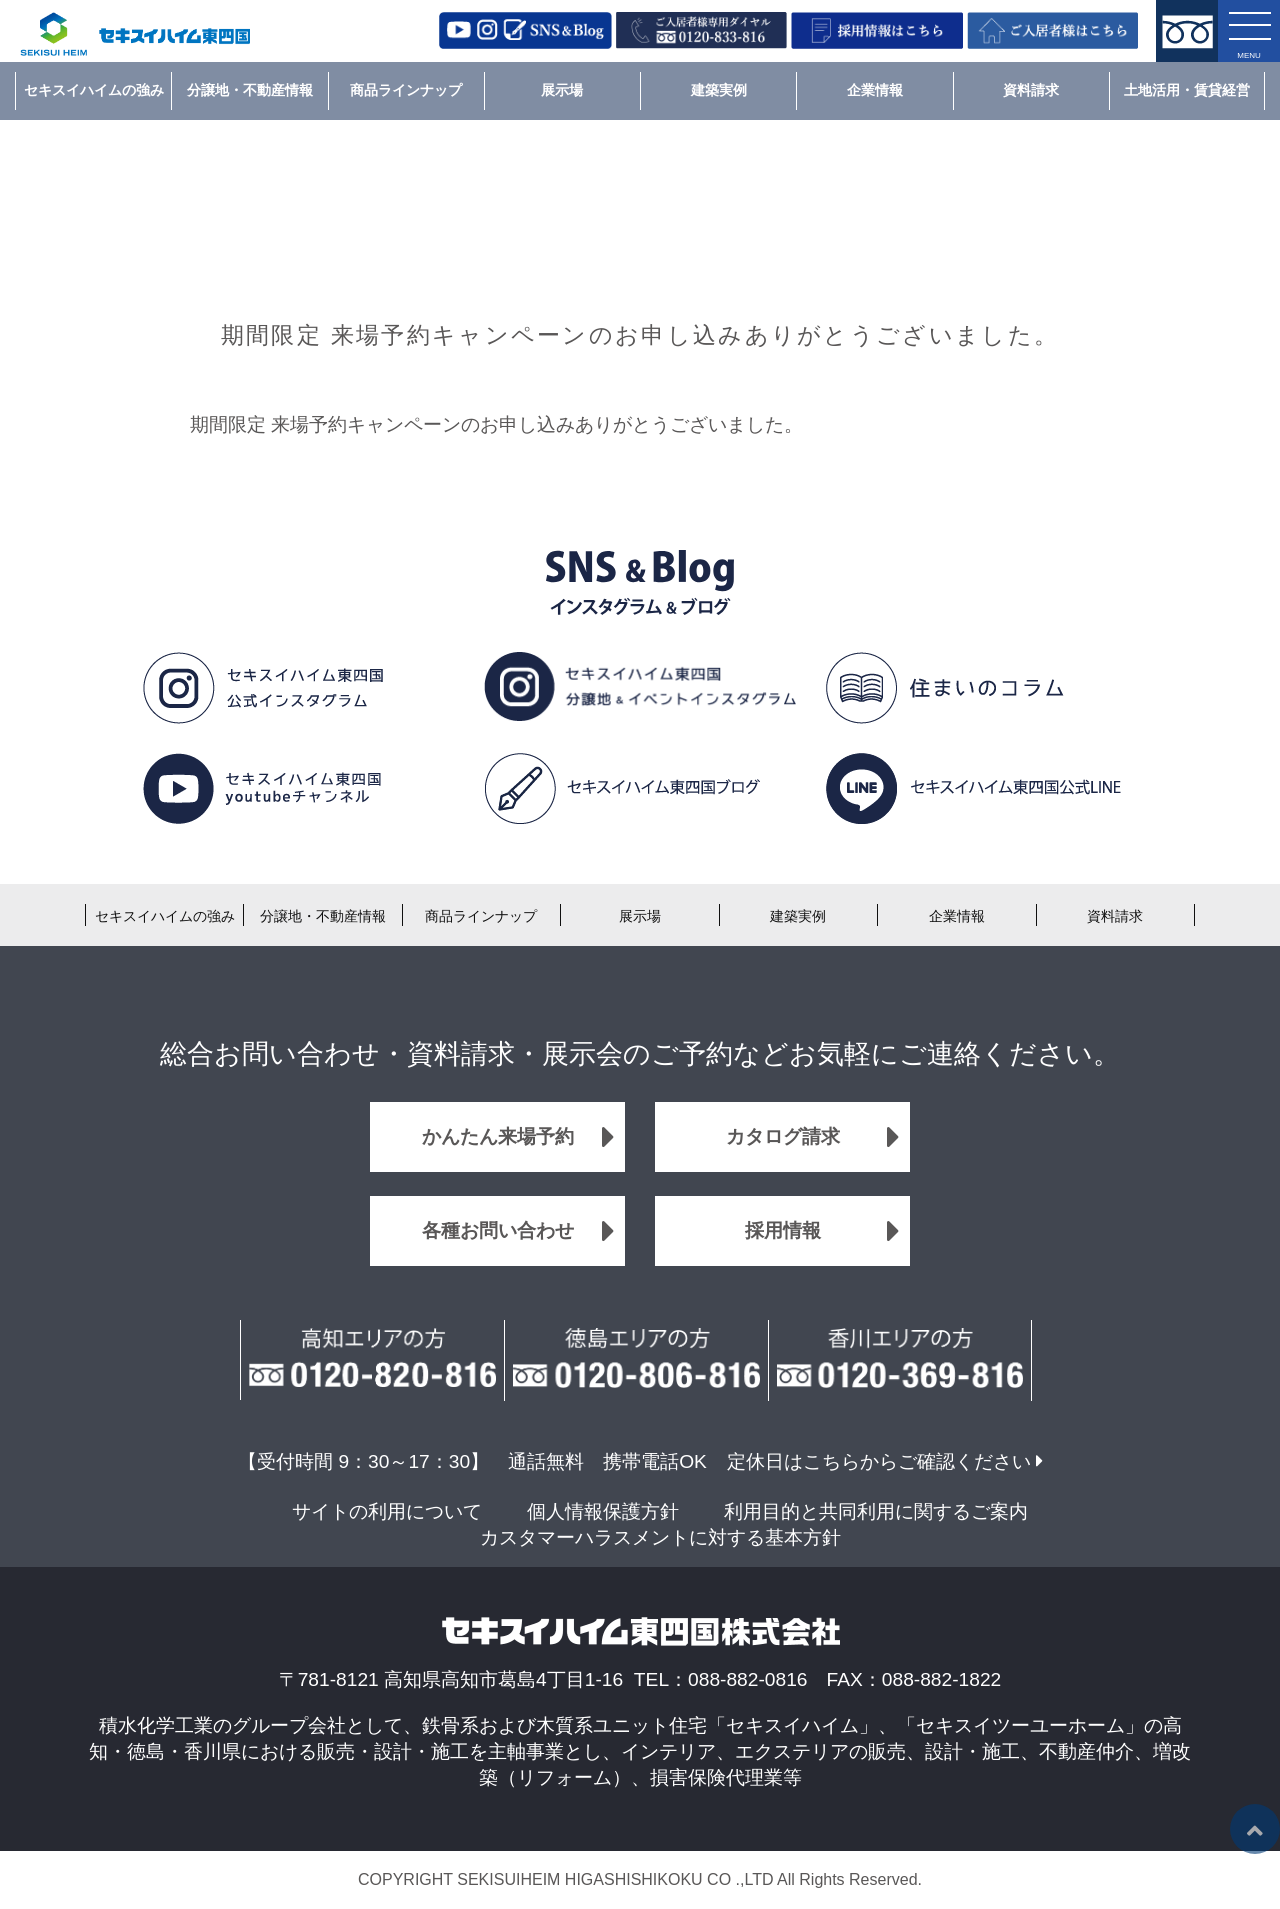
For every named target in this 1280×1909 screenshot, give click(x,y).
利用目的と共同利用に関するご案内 (876, 1511)
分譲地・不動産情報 (250, 90)
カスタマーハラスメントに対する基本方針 (660, 1537)
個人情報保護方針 (603, 1511)
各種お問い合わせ (498, 1230)
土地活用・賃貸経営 (1187, 90)
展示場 (562, 90)
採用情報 (783, 1230)
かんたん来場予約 (498, 1136)
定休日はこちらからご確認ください (879, 1461)
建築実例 (719, 90)
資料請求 (1031, 90)
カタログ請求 (783, 1136)
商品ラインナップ (406, 90)
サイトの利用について (387, 1511)
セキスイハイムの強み (94, 90)
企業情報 (875, 90)
